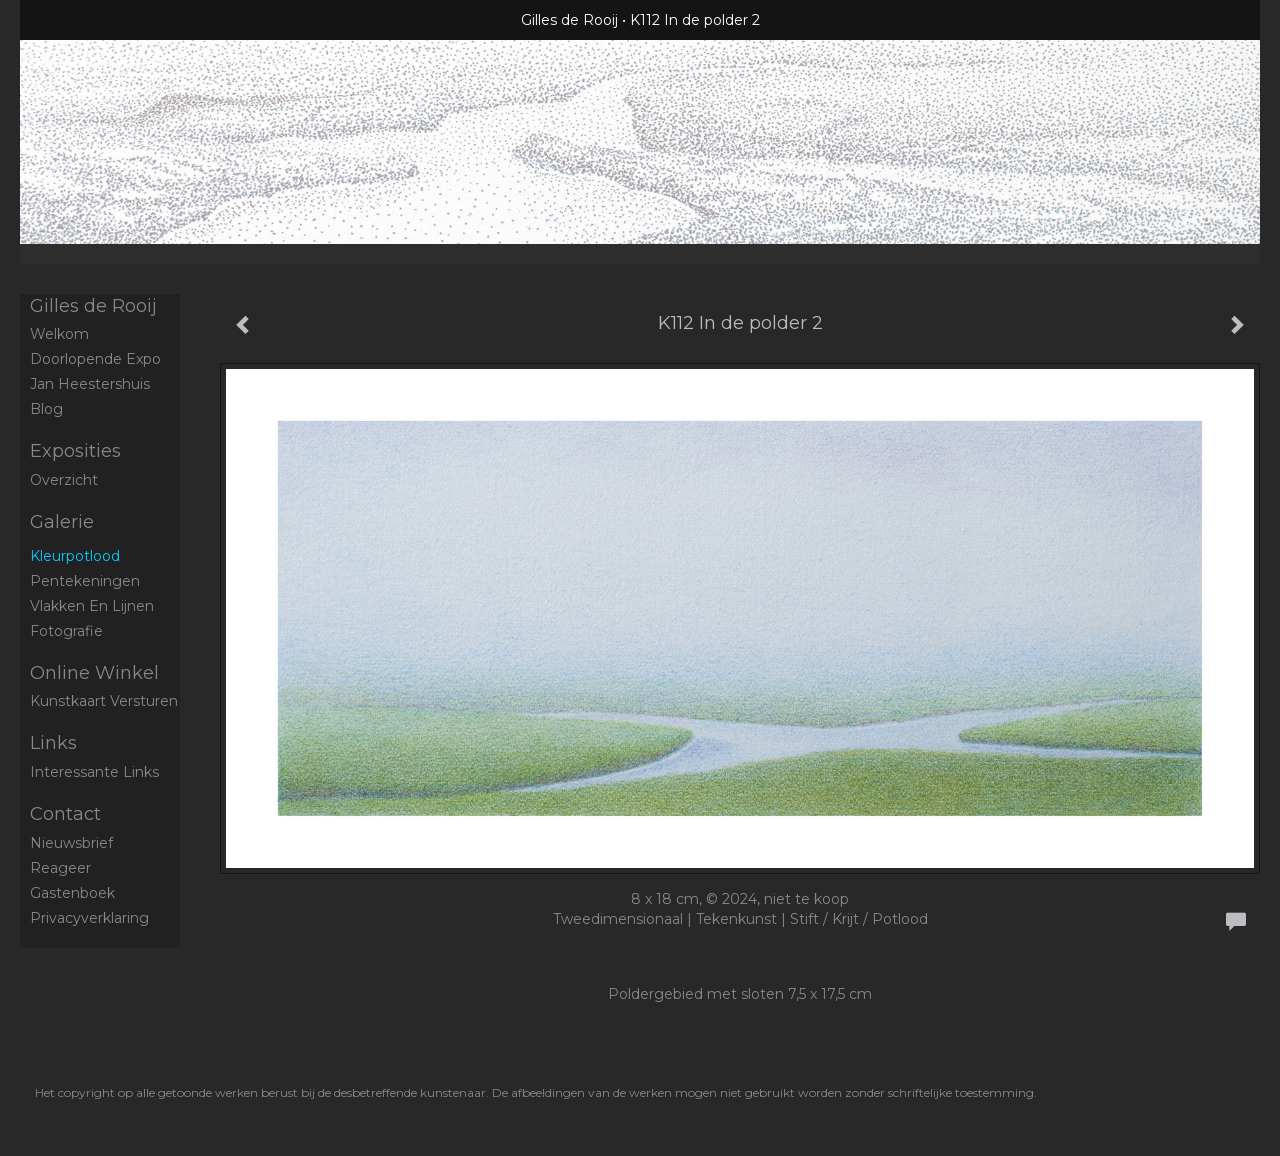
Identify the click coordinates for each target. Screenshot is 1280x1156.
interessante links (94, 772)
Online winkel (94, 673)
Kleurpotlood (75, 556)
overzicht (64, 480)
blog (46, 409)
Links (53, 743)
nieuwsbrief (71, 843)
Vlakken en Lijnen (92, 606)
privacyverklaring (89, 918)
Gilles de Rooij (569, 20)
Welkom (59, 334)
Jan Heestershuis (90, 384)
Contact (65, 814)
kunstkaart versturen (104, 701)
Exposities (75, 451)
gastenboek (72, 893)
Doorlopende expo (95, 359)
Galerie (62, 522)
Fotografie (66, 631)
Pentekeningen (85, 581)
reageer (60, 868)
